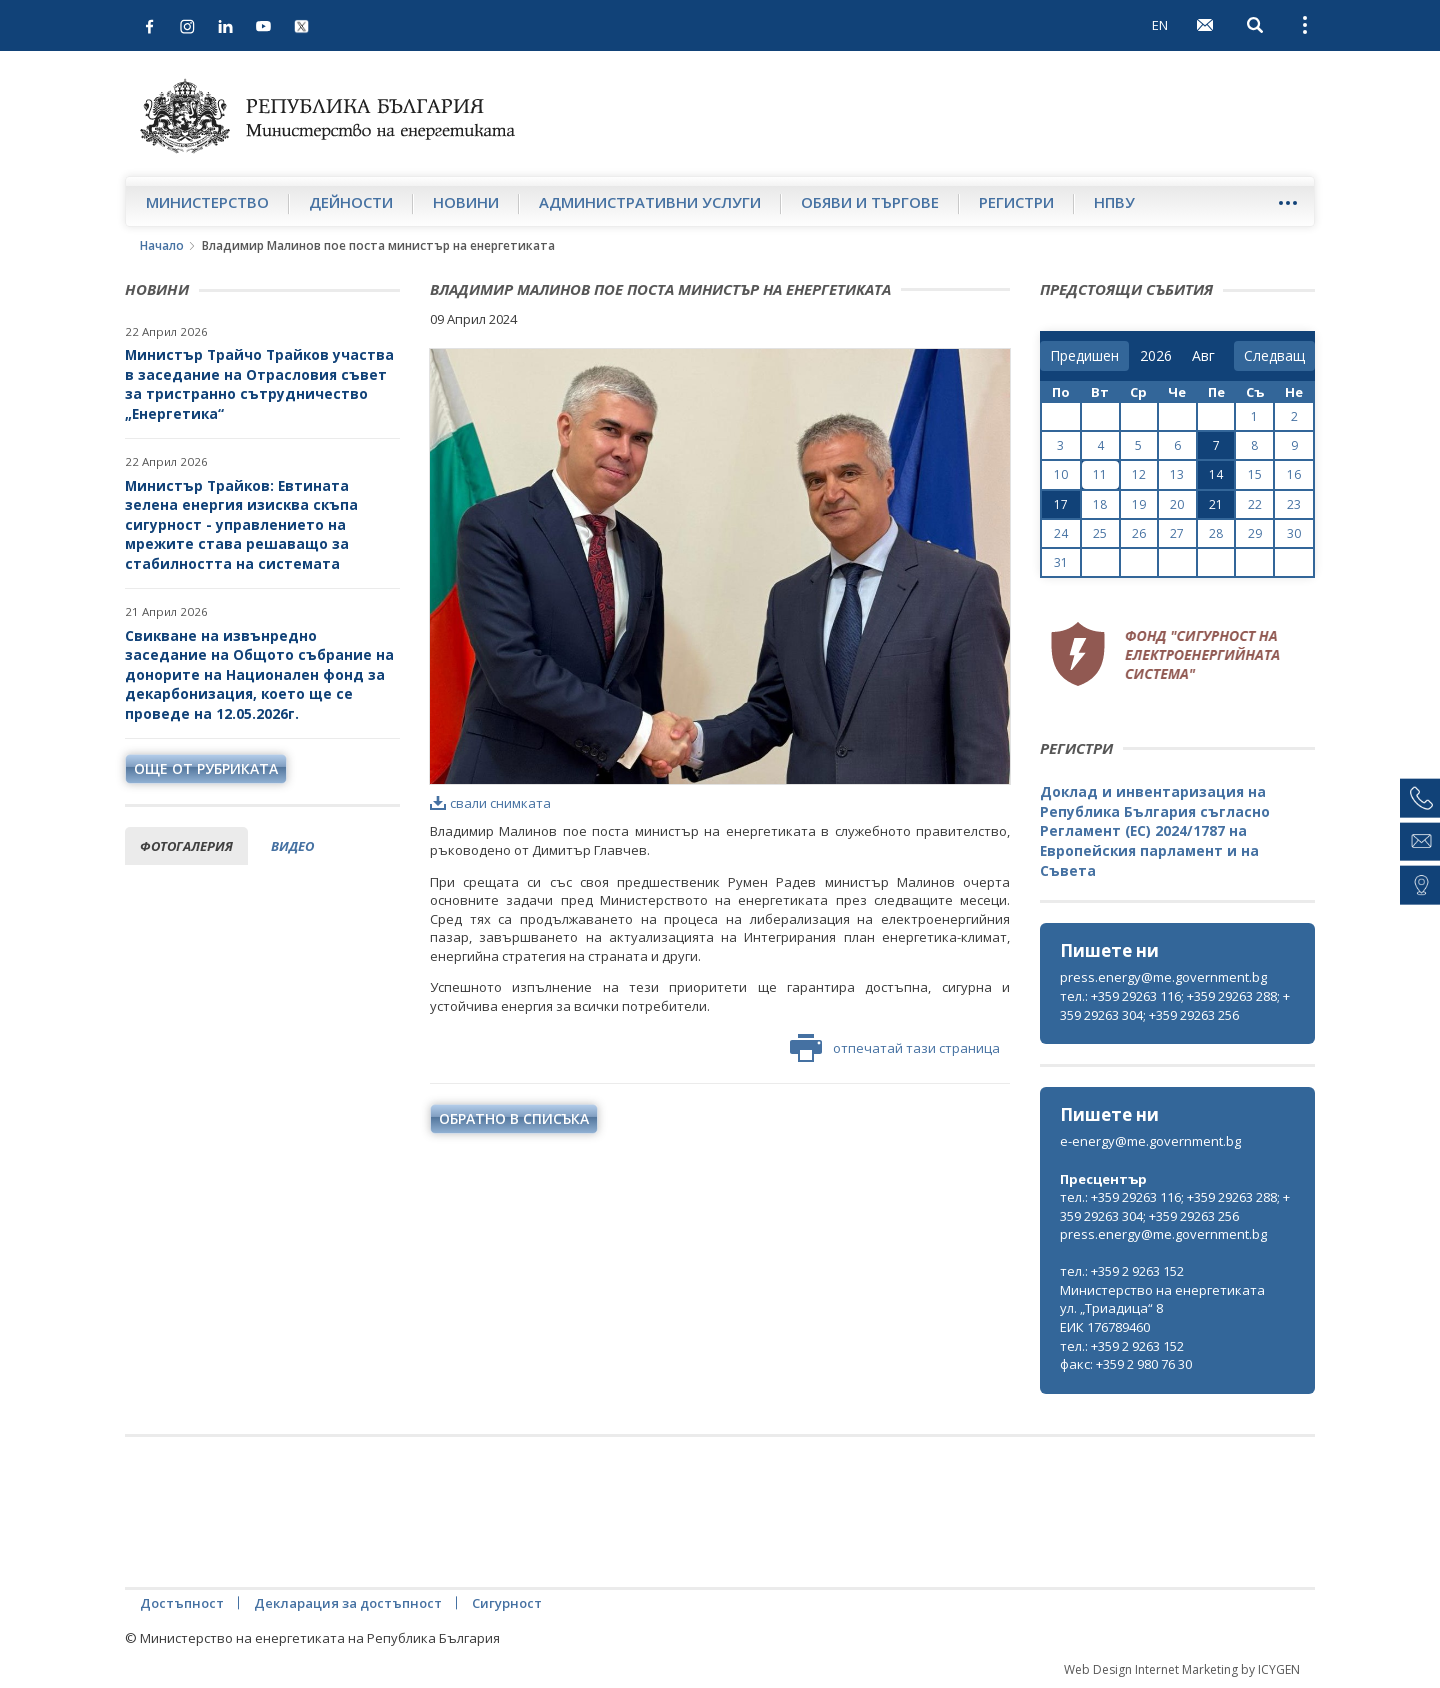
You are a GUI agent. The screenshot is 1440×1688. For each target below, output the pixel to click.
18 (1100, 504)
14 (1216, 474)
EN (1160, 25)
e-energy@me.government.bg (1150, 1141)
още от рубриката (206, 768)
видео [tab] (292, 846)
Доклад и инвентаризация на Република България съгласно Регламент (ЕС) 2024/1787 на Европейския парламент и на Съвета (1155, 830)
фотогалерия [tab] (186, 846)
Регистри (1016, 202)
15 (1255, 474)
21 (1216, 504)
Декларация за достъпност (348, 1603)
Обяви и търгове (870, 202)
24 (1061, 533)
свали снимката (490, 803)
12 (1139, 474)
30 (1294, 533)
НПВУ (1114, 202)
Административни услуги (650, 202)
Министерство (207, 202)
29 (1255, 533)
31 (1061, 562)
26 (1139, 533)
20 (1177, 504)
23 (1294, 504)
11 (1100, 474)
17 (1061, 504)
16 (1294, 474)
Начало (162, 245)
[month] (1207, 356)
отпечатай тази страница (895, 1048)
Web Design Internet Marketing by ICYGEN (1182, 1669)
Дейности (351, 202)
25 (1100, 533)
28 (1216, 533)
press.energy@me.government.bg (1163, 977)
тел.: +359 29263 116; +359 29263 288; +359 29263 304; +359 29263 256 (1175, 1005)
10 (1061, 474)
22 (1255, 504)
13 (1177, 474)
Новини (466, 202)
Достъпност (182, 1603)
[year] (1156, 356)
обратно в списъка (514, 1118)
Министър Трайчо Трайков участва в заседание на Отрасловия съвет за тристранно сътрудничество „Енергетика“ (259, 384)
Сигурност (507, 1603)
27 (1177, 533)
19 (1139, 504)
